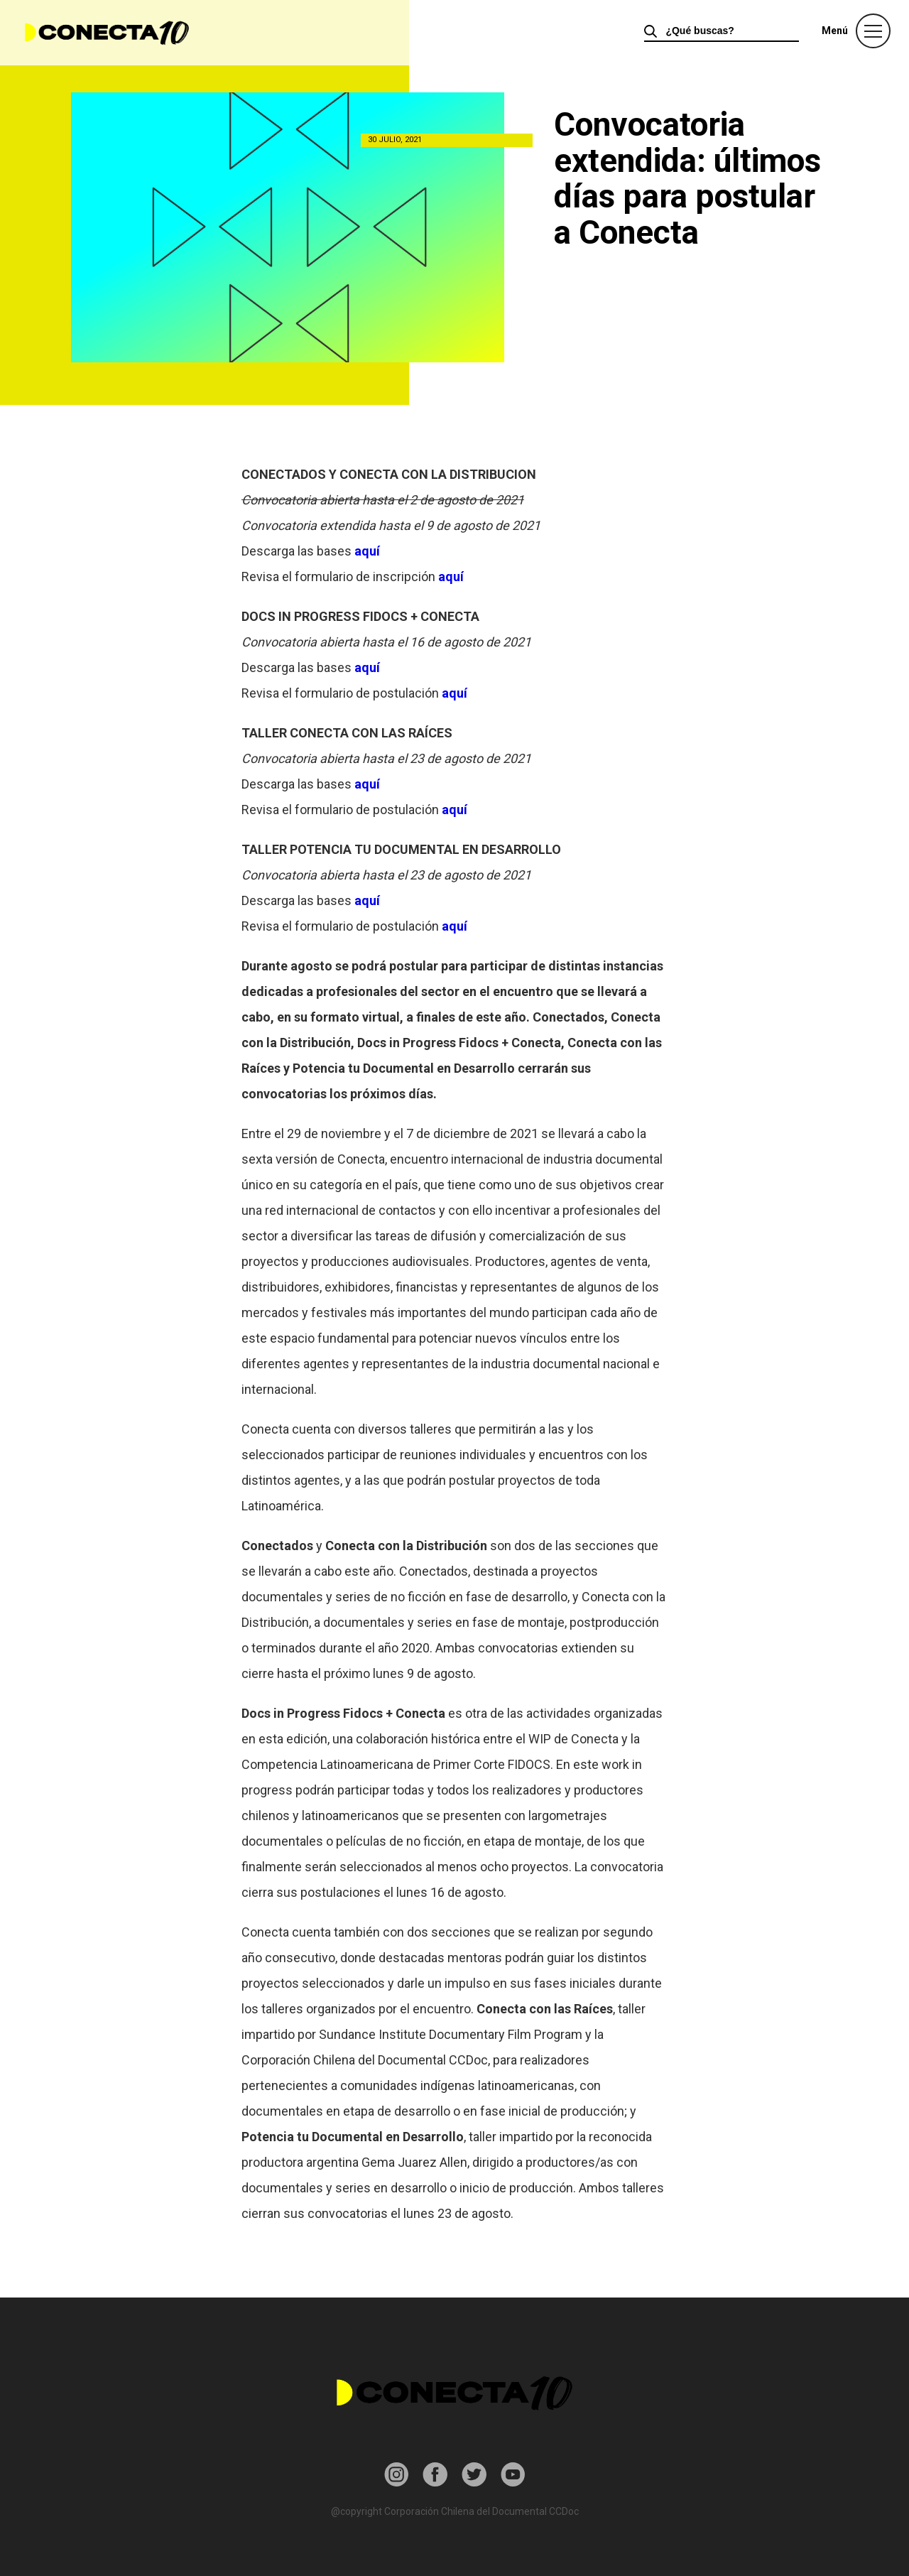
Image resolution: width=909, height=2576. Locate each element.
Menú (835, 30)
